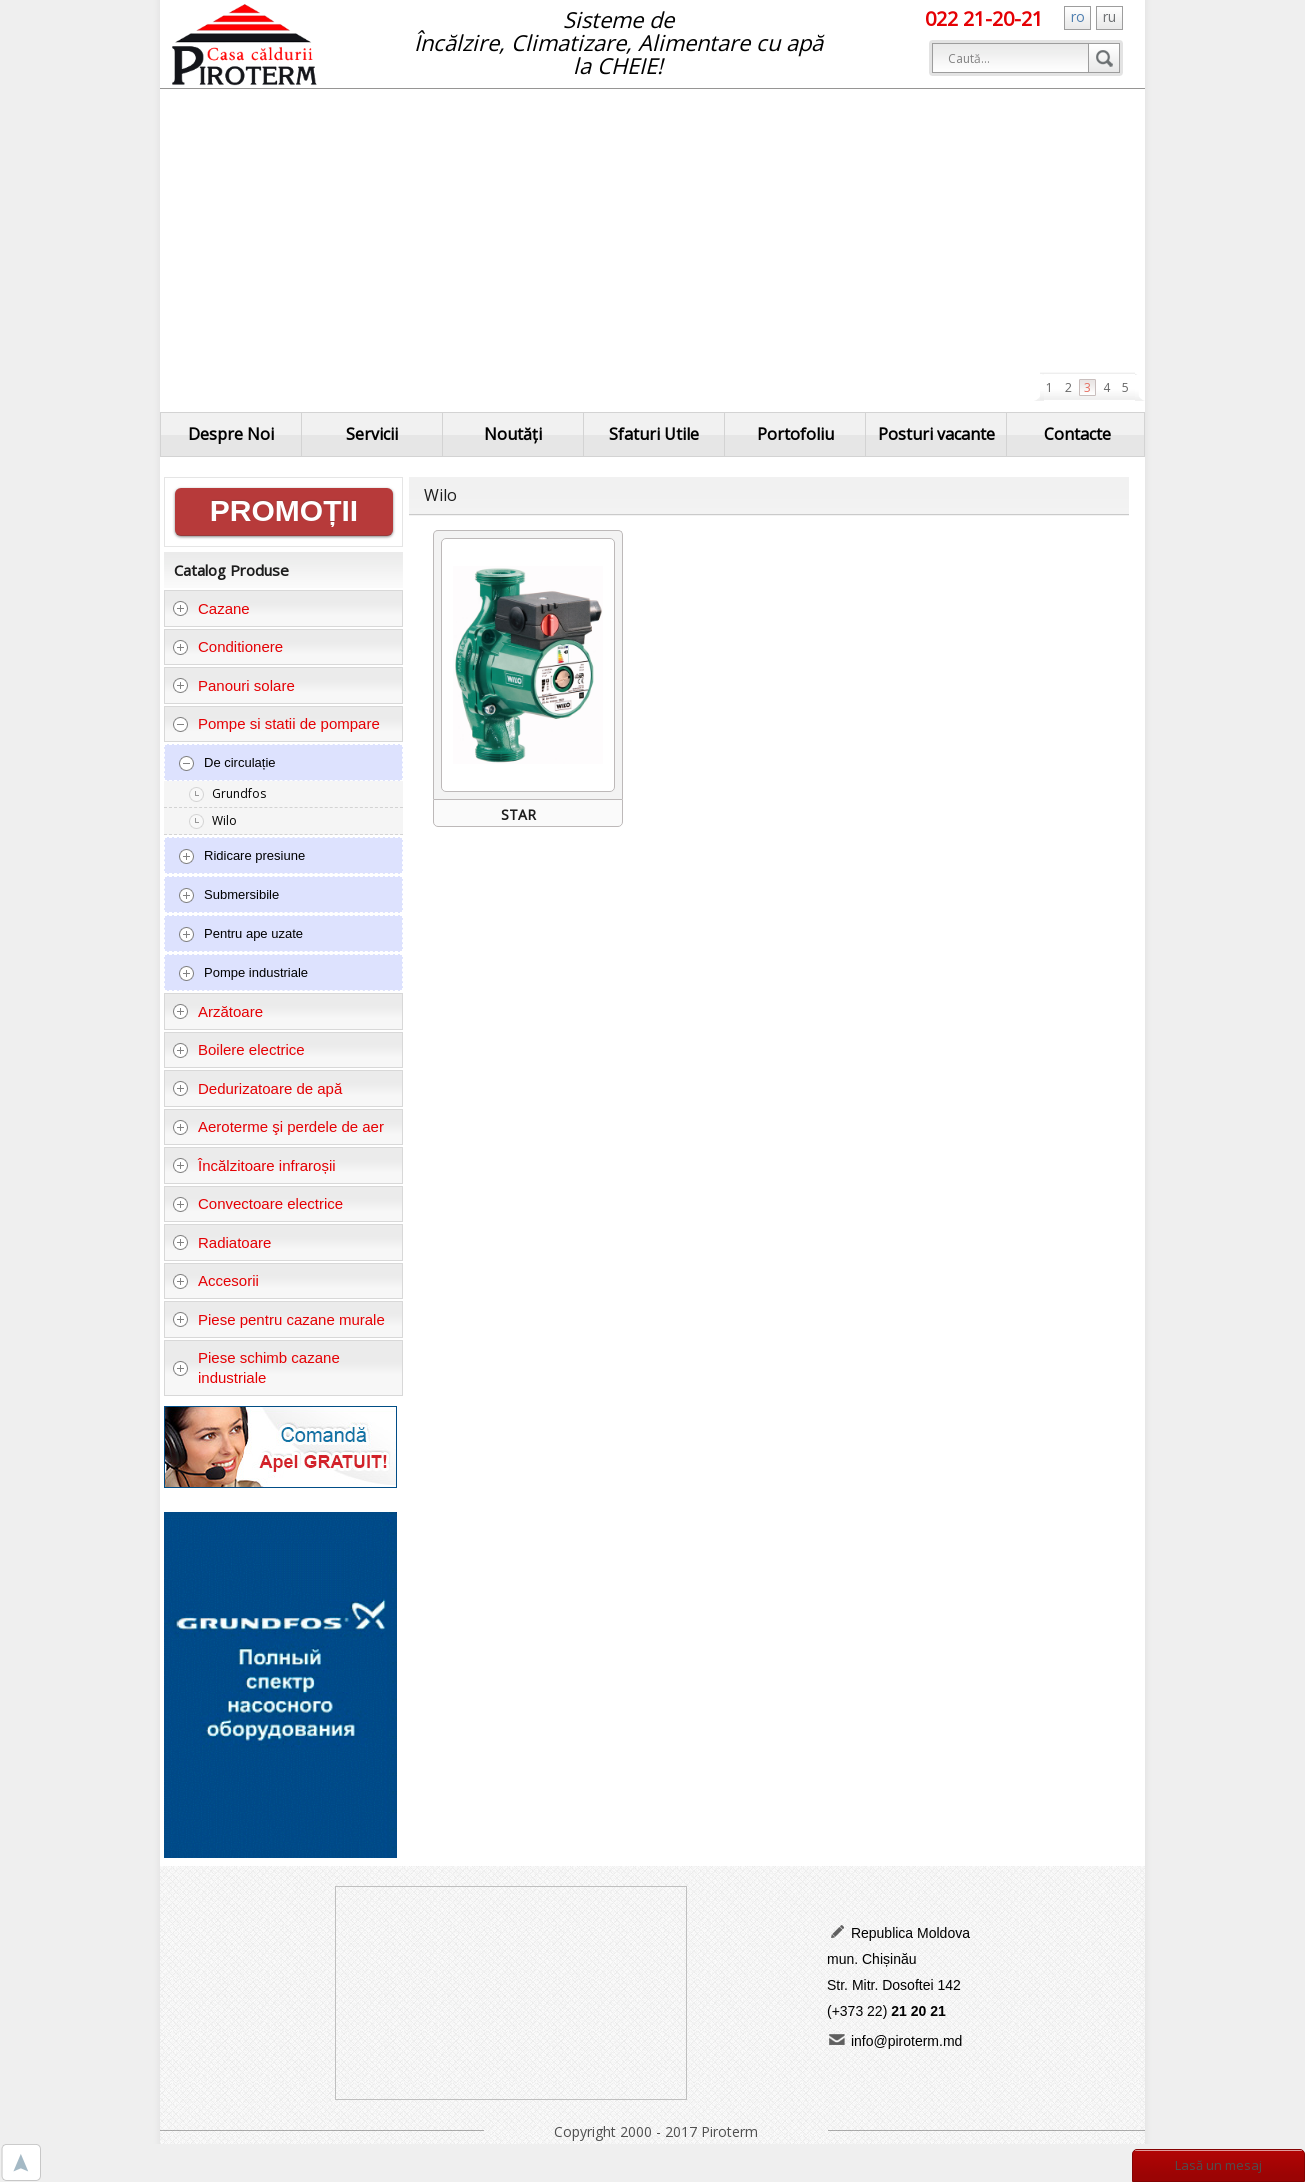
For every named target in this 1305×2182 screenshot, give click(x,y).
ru (1109, 16)
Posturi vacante (936, 434)
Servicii (372, 434)
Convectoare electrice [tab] (258, 1203)
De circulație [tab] (227, 763)
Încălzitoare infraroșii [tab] (254, 1165)
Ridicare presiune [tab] (241, 856)
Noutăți (513, 434)
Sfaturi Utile (654, 434)
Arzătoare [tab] (218, 1011)
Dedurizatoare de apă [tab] (257, 1088)
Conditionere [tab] (228, 646)
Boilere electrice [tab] (238, 1049)
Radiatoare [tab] (222, 1242)
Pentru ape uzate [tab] (240, 934)
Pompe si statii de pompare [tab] (276, 723)
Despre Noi (231, 434)
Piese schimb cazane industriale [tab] (256, 1367)
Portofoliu (795, 434)
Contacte (1077, 434)
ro (1078, 16)
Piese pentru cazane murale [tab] (278, 1319)
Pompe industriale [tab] (243, 973)
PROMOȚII (284, 510)
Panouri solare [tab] (233, 685)
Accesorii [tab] (215, 1280)
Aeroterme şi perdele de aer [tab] (278, 1126)
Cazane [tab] (211, 608)
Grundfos (239, 793)
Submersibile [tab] (228, 895)
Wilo (224, 820)
